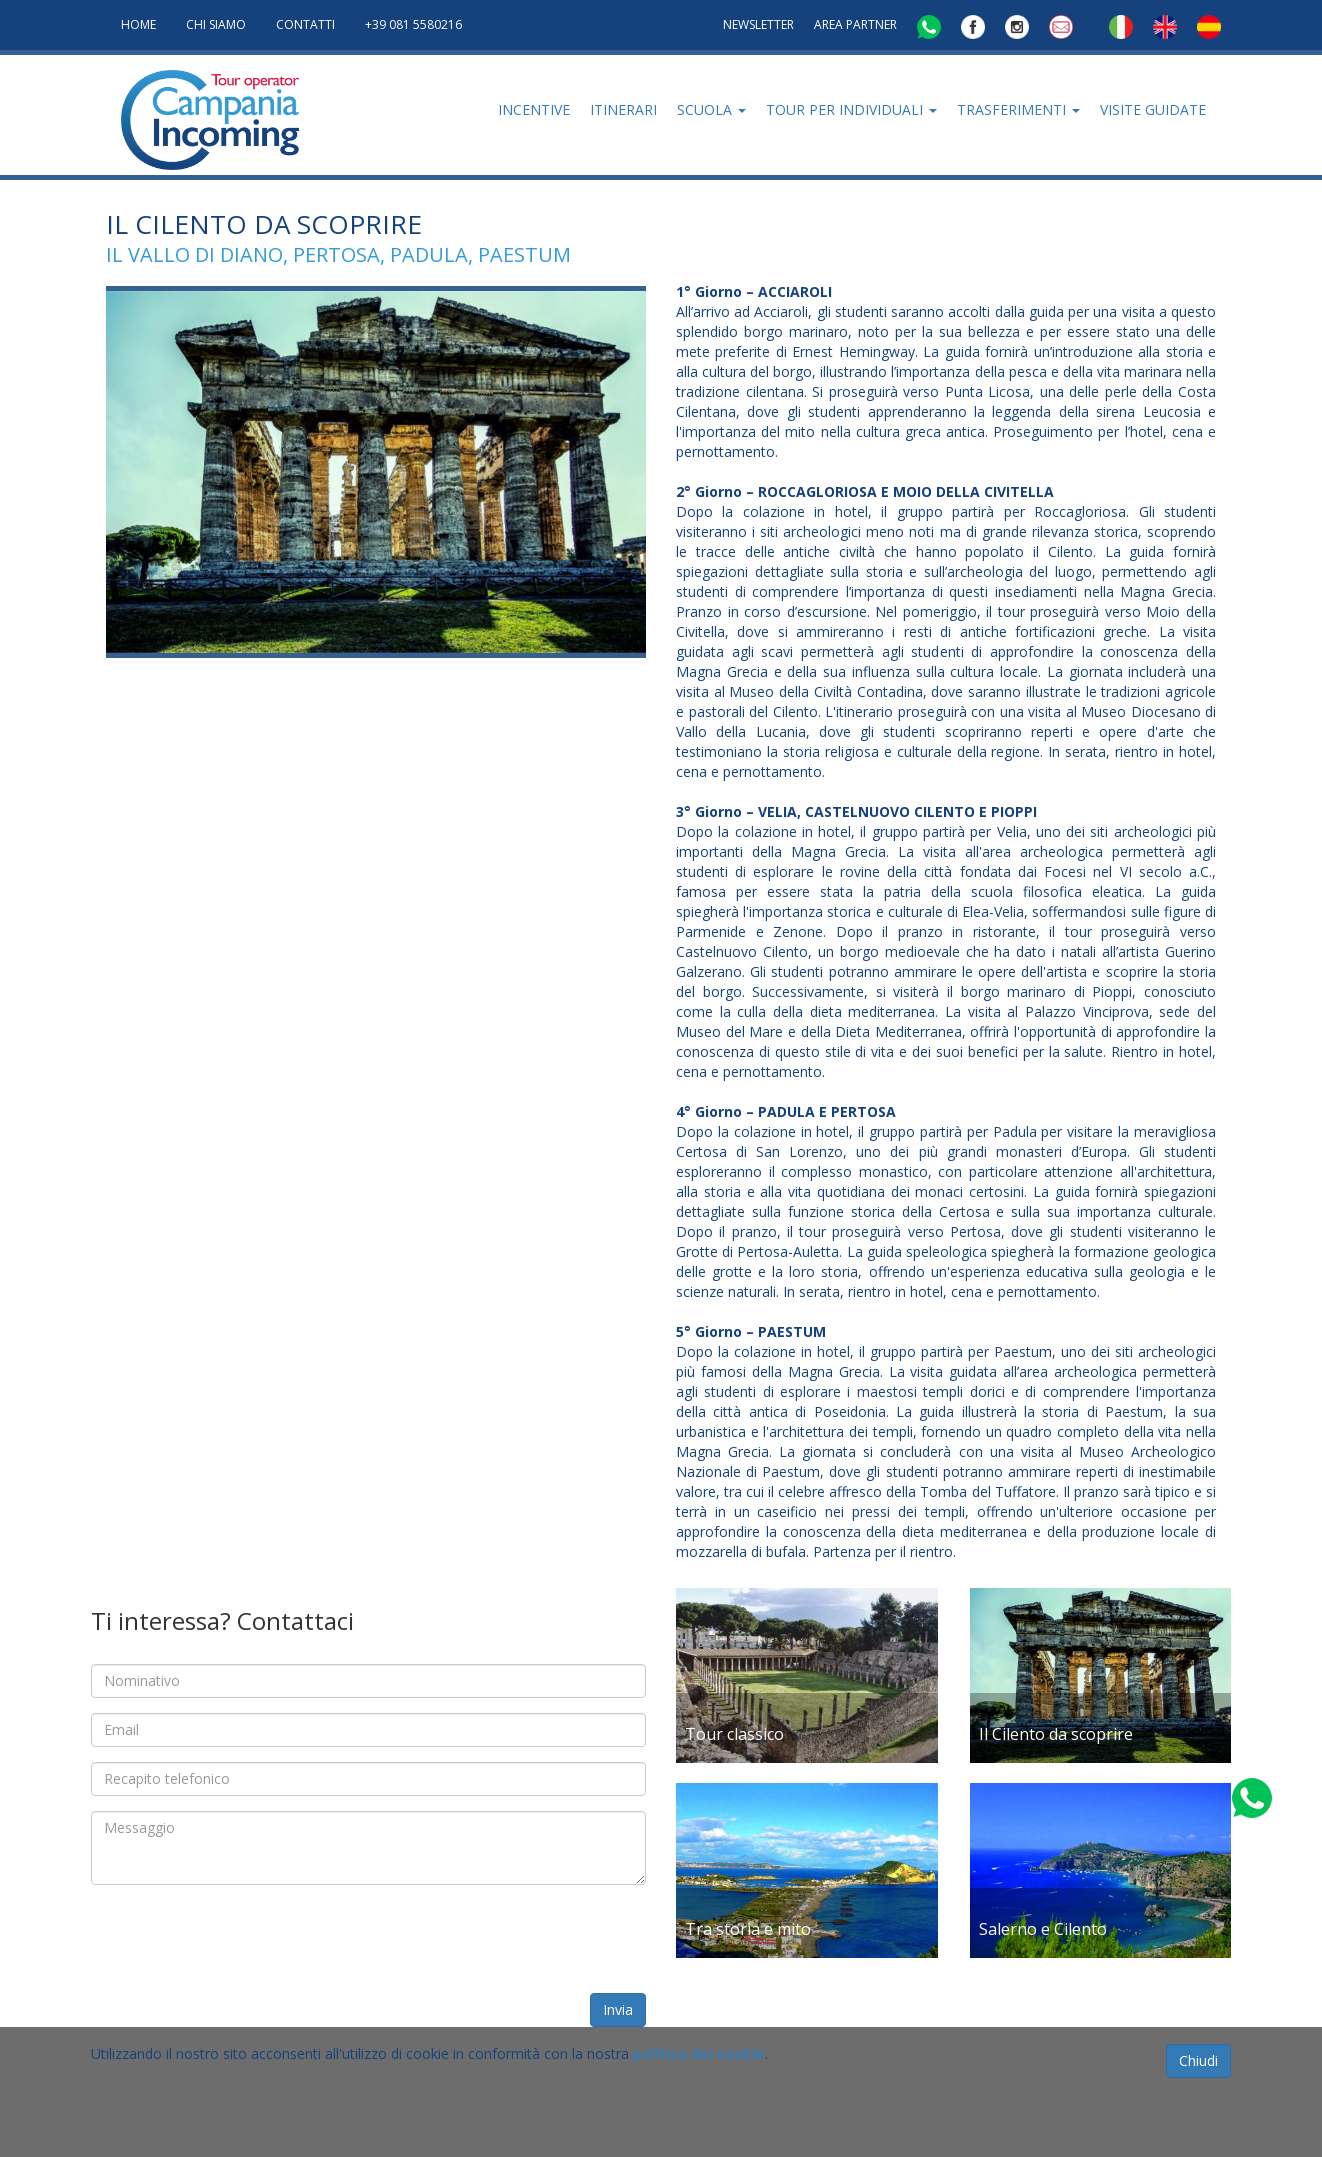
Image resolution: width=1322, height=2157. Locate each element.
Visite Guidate (1153, 109)
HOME (138, 24)
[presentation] (243, 1939)
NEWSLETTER (758, 24)
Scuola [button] (711, 109)
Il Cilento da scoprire (1056, 1734)
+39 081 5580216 (413, 24)
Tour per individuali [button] (851, 109)
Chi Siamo (216, 24)
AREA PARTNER (855, 24)
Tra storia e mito (748, 1929)
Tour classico (734, 1734)
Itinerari (623, 109)
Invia (618, 2009)
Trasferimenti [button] (1018, 109)
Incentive (534, 109)
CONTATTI (305, 24)
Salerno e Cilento (1043, 1929)
